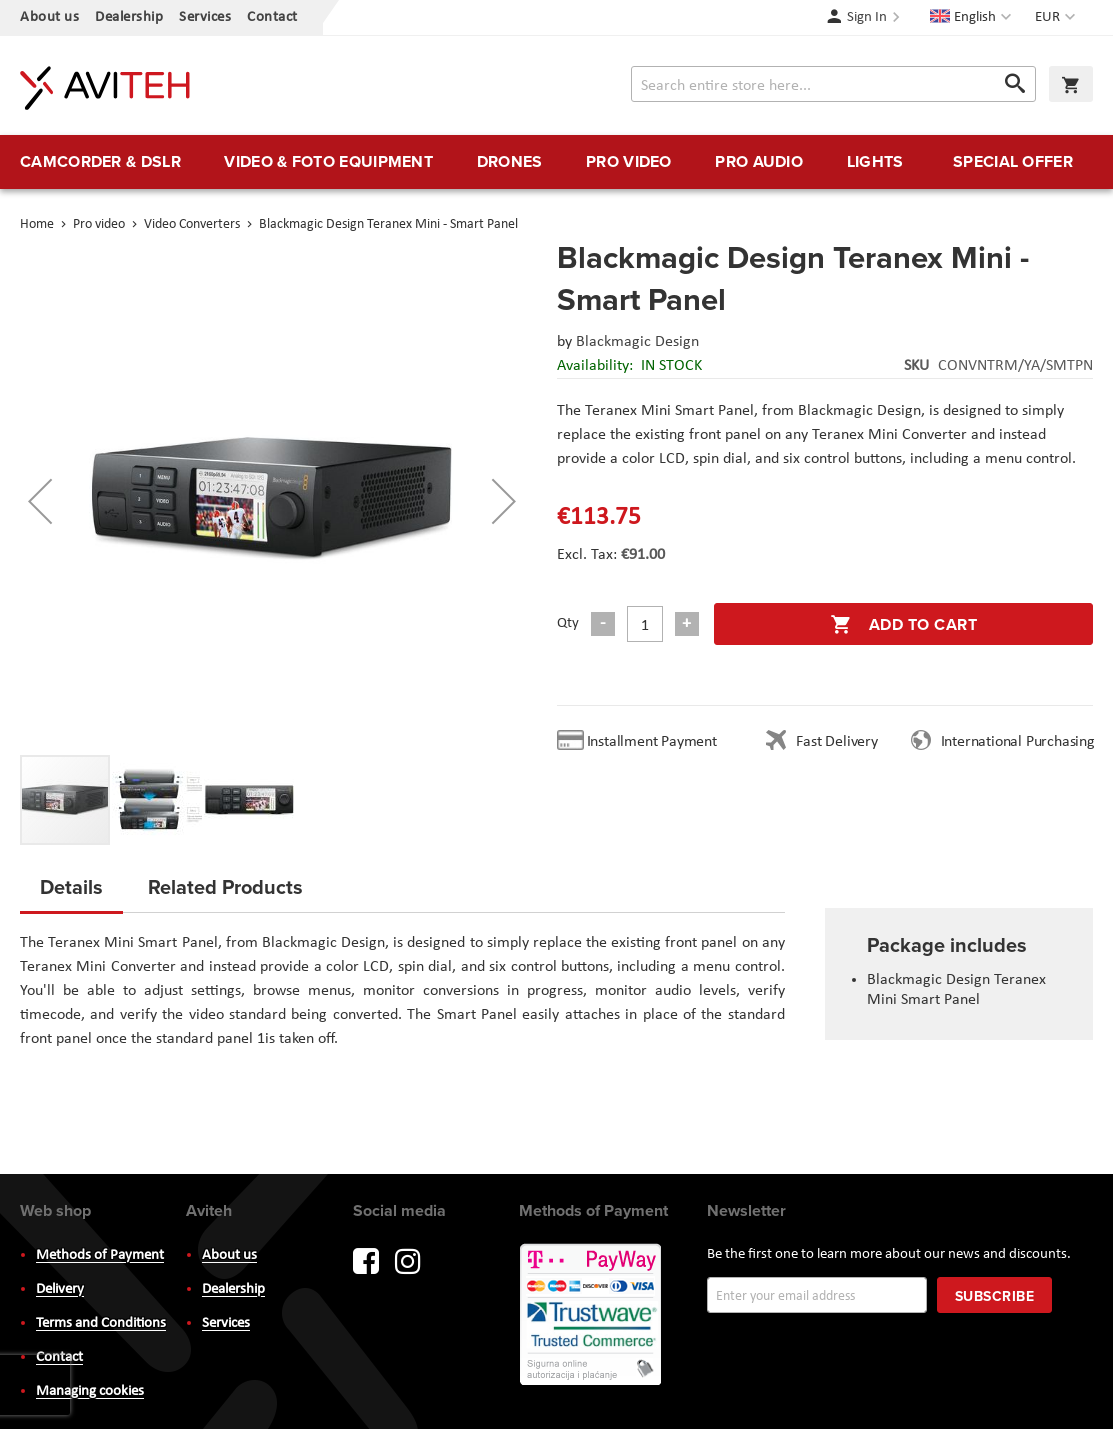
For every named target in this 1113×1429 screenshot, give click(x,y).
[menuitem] (100, 162)
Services (205, 17)
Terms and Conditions (101, 1323)
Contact (272, 17)
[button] (1057, 18)
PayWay (592, 1316)
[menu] (556, 162)
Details (71, 886)
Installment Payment (656, 742)
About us (49, 17)
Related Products (225, 886)
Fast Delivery (836, 742)
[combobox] (833, 84)
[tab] (71, 893)
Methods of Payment (100, 1255)
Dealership (129, 17)
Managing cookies (90, 1391)
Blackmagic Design (637, 342)
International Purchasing (1022, 742)
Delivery (60, 1289)
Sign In (867, 17)
